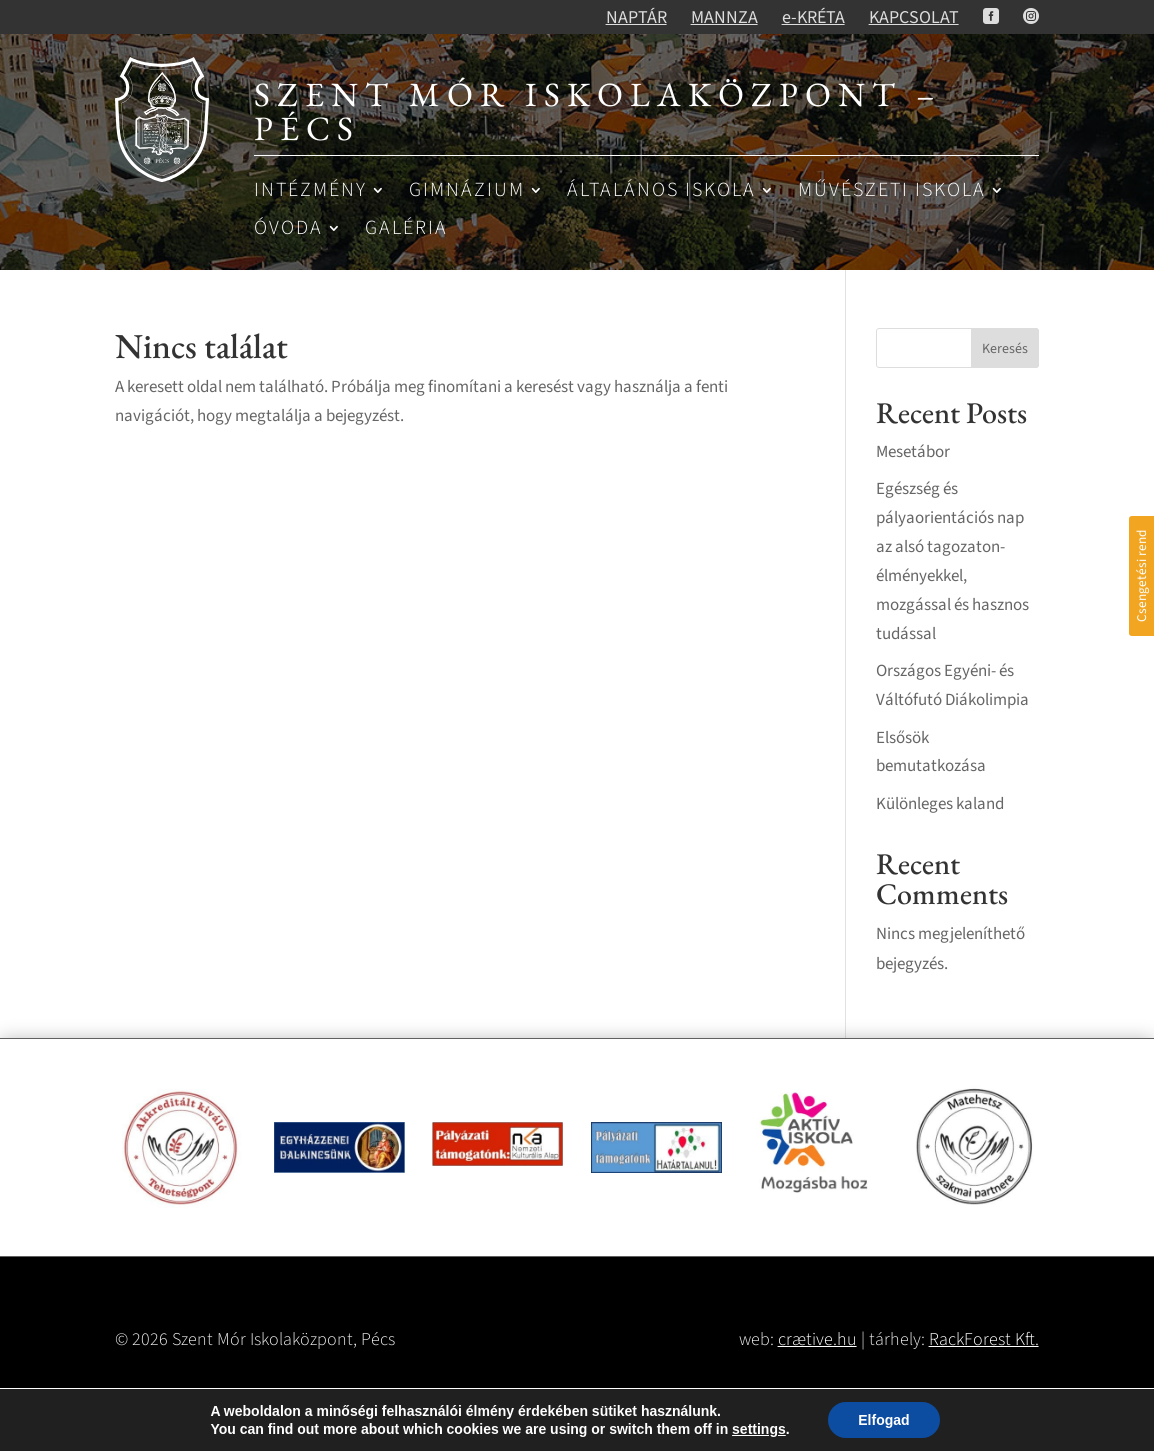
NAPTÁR (636, 17)
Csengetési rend (1141, 576)
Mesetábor (913, 452)
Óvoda (288, 229)
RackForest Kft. (984, 1339)
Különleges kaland (940, 804)
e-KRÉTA (813, 17)
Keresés (1005, 349)
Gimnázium (467, 191)
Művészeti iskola (892, 191)
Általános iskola (661, 191)
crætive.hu (817, 1339)
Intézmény (310, 191)
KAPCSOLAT (914, 17)
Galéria (406, 229)
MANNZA (724, 17)
